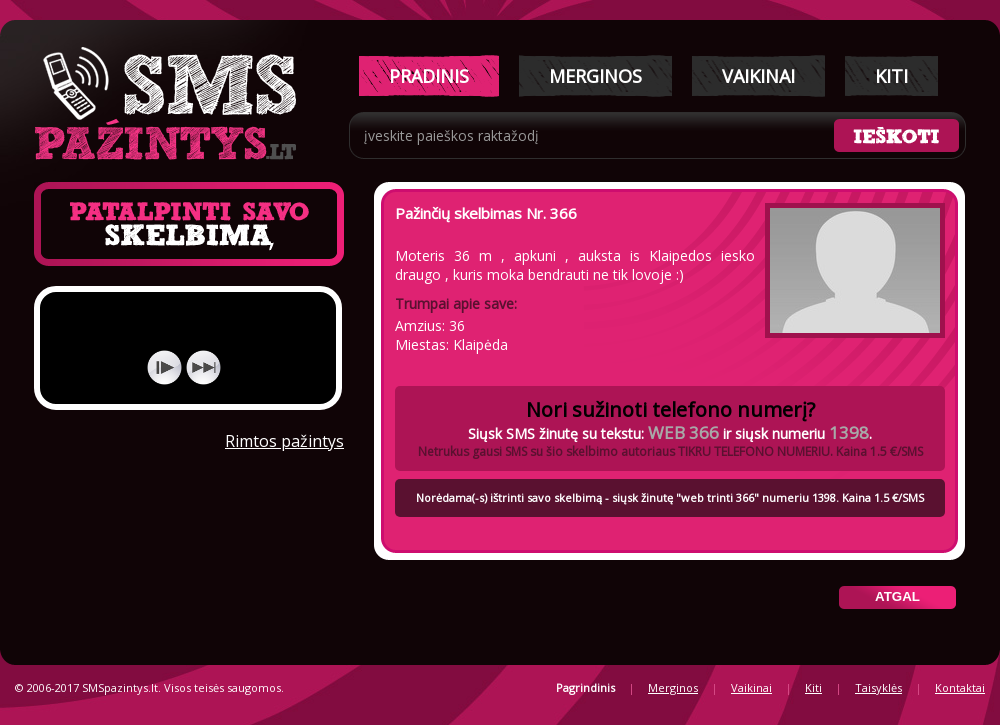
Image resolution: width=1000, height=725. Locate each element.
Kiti (891, 76)
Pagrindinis (585, 687)
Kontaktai (960, 687)
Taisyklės (878, 687)
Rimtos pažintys (284, 441)
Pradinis (429, 76)
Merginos (595, 76)
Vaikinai (758, 76)
